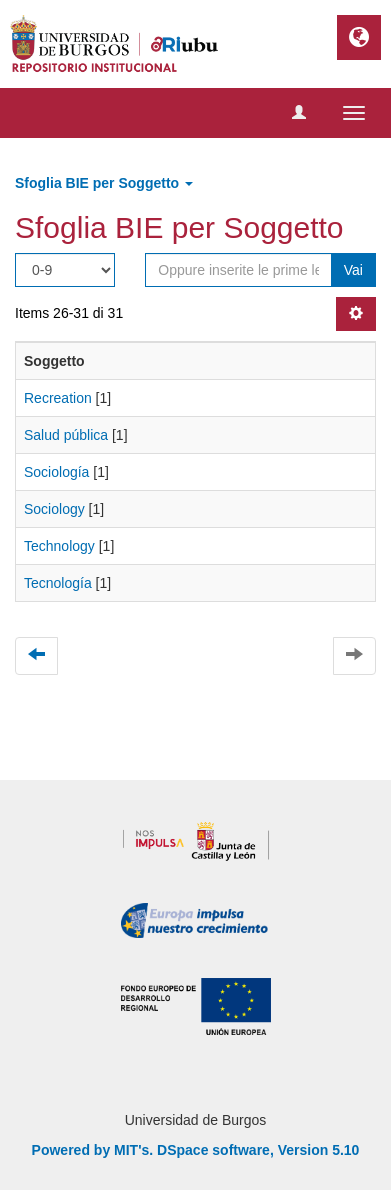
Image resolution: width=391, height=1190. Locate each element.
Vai (353, 270)
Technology (59, 546)
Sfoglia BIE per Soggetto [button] (104, 183)
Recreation (58, 398)
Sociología (56, 472)
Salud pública (66, 435)
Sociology (54, 509)
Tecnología (58, 583)
